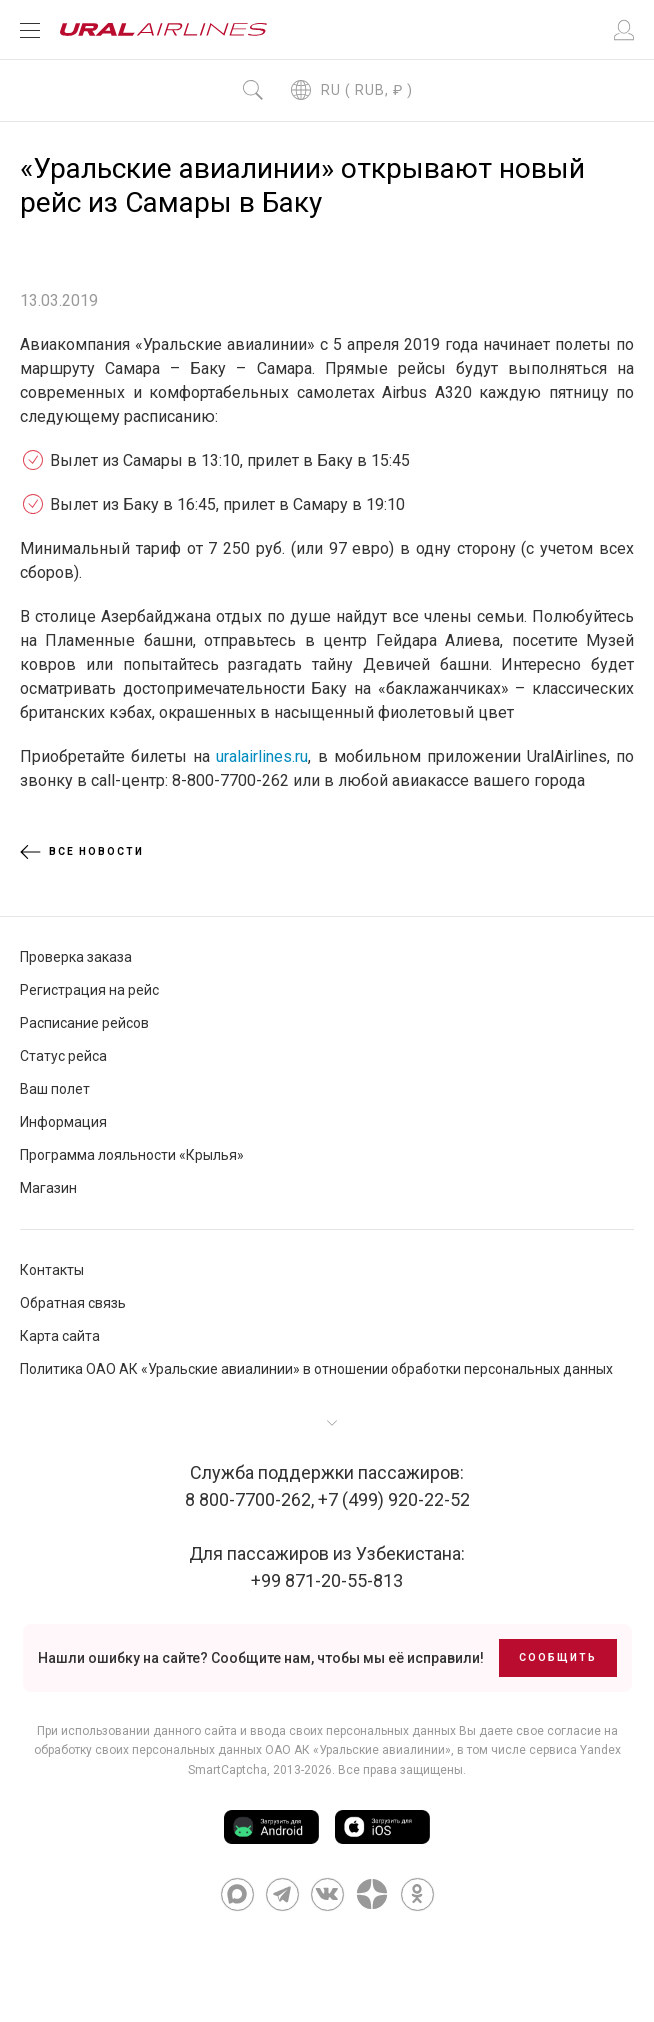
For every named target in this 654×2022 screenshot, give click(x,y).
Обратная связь (73, 1303)
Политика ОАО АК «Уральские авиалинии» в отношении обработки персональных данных (316, 1369)
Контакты (52, 1270)
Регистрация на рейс (89, 990)
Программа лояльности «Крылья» (132, 1155)
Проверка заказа (76, 957)
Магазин (48, 1188)
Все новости (82, 852)
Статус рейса (63, 1056)
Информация (63, 1122)
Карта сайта (60, 1336)
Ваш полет (55, 1089)
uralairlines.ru (262, 756)
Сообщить (558, 1657)
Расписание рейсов (84, 1023)
